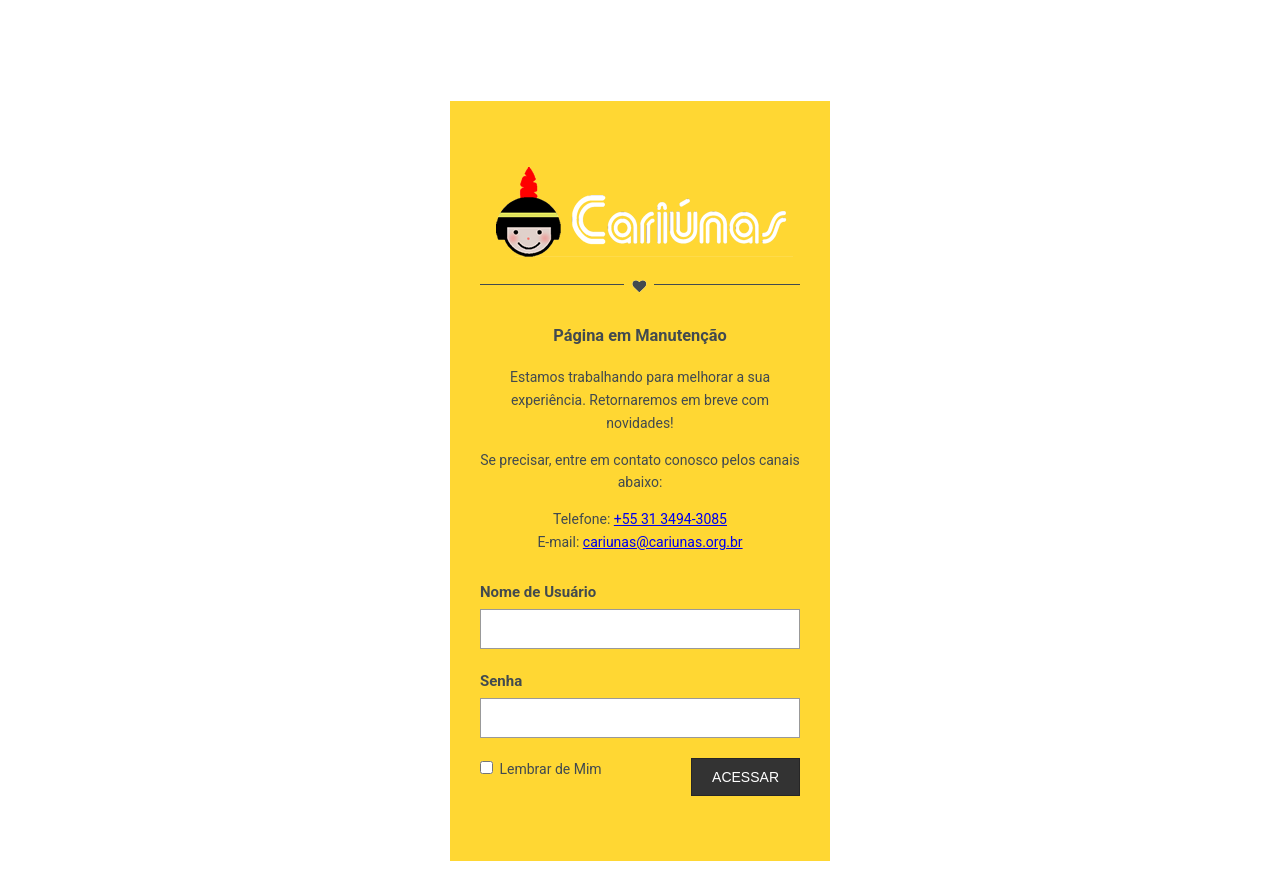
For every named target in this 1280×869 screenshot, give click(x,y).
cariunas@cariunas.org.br (663, 542)
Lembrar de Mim (550, 769)
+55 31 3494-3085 (670, 519)
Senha (501, 681)
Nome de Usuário (538, 592)
